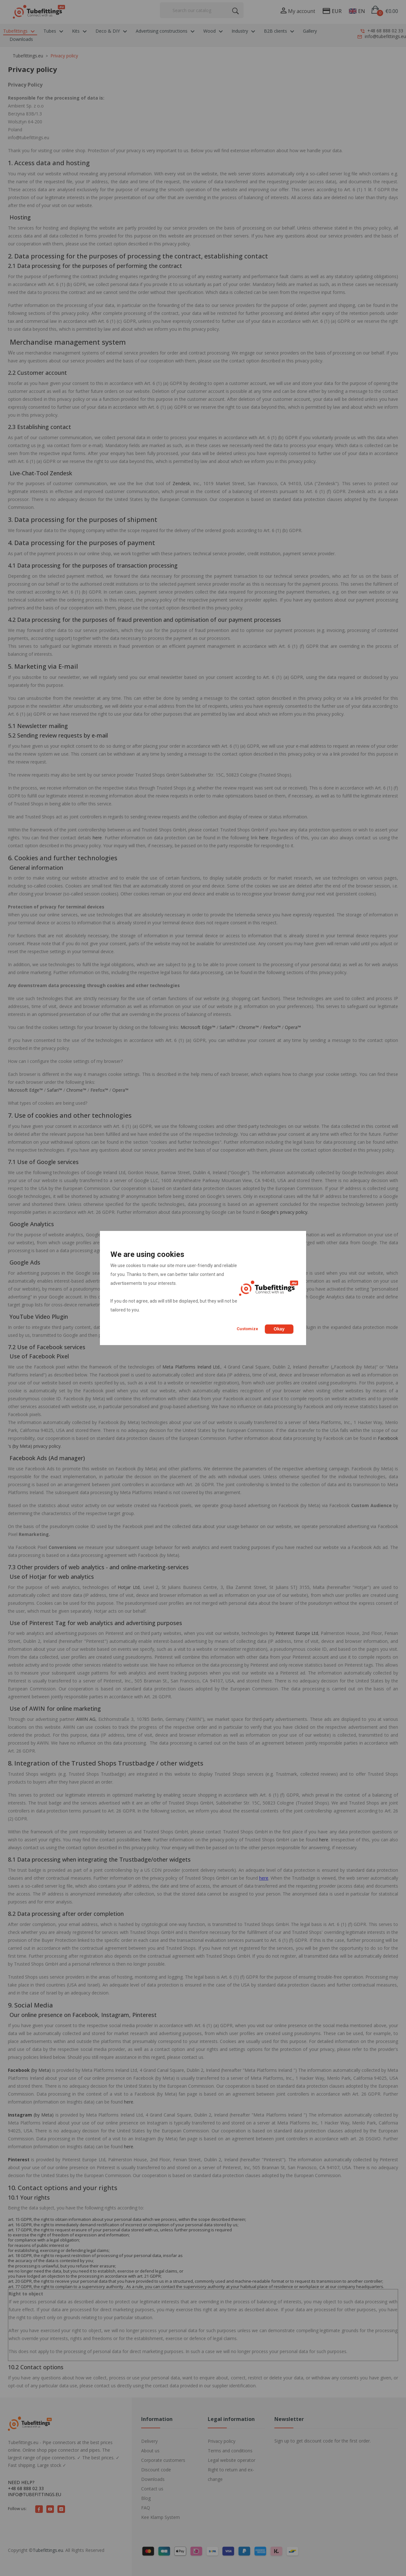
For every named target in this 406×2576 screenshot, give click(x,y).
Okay (279, 1328)
